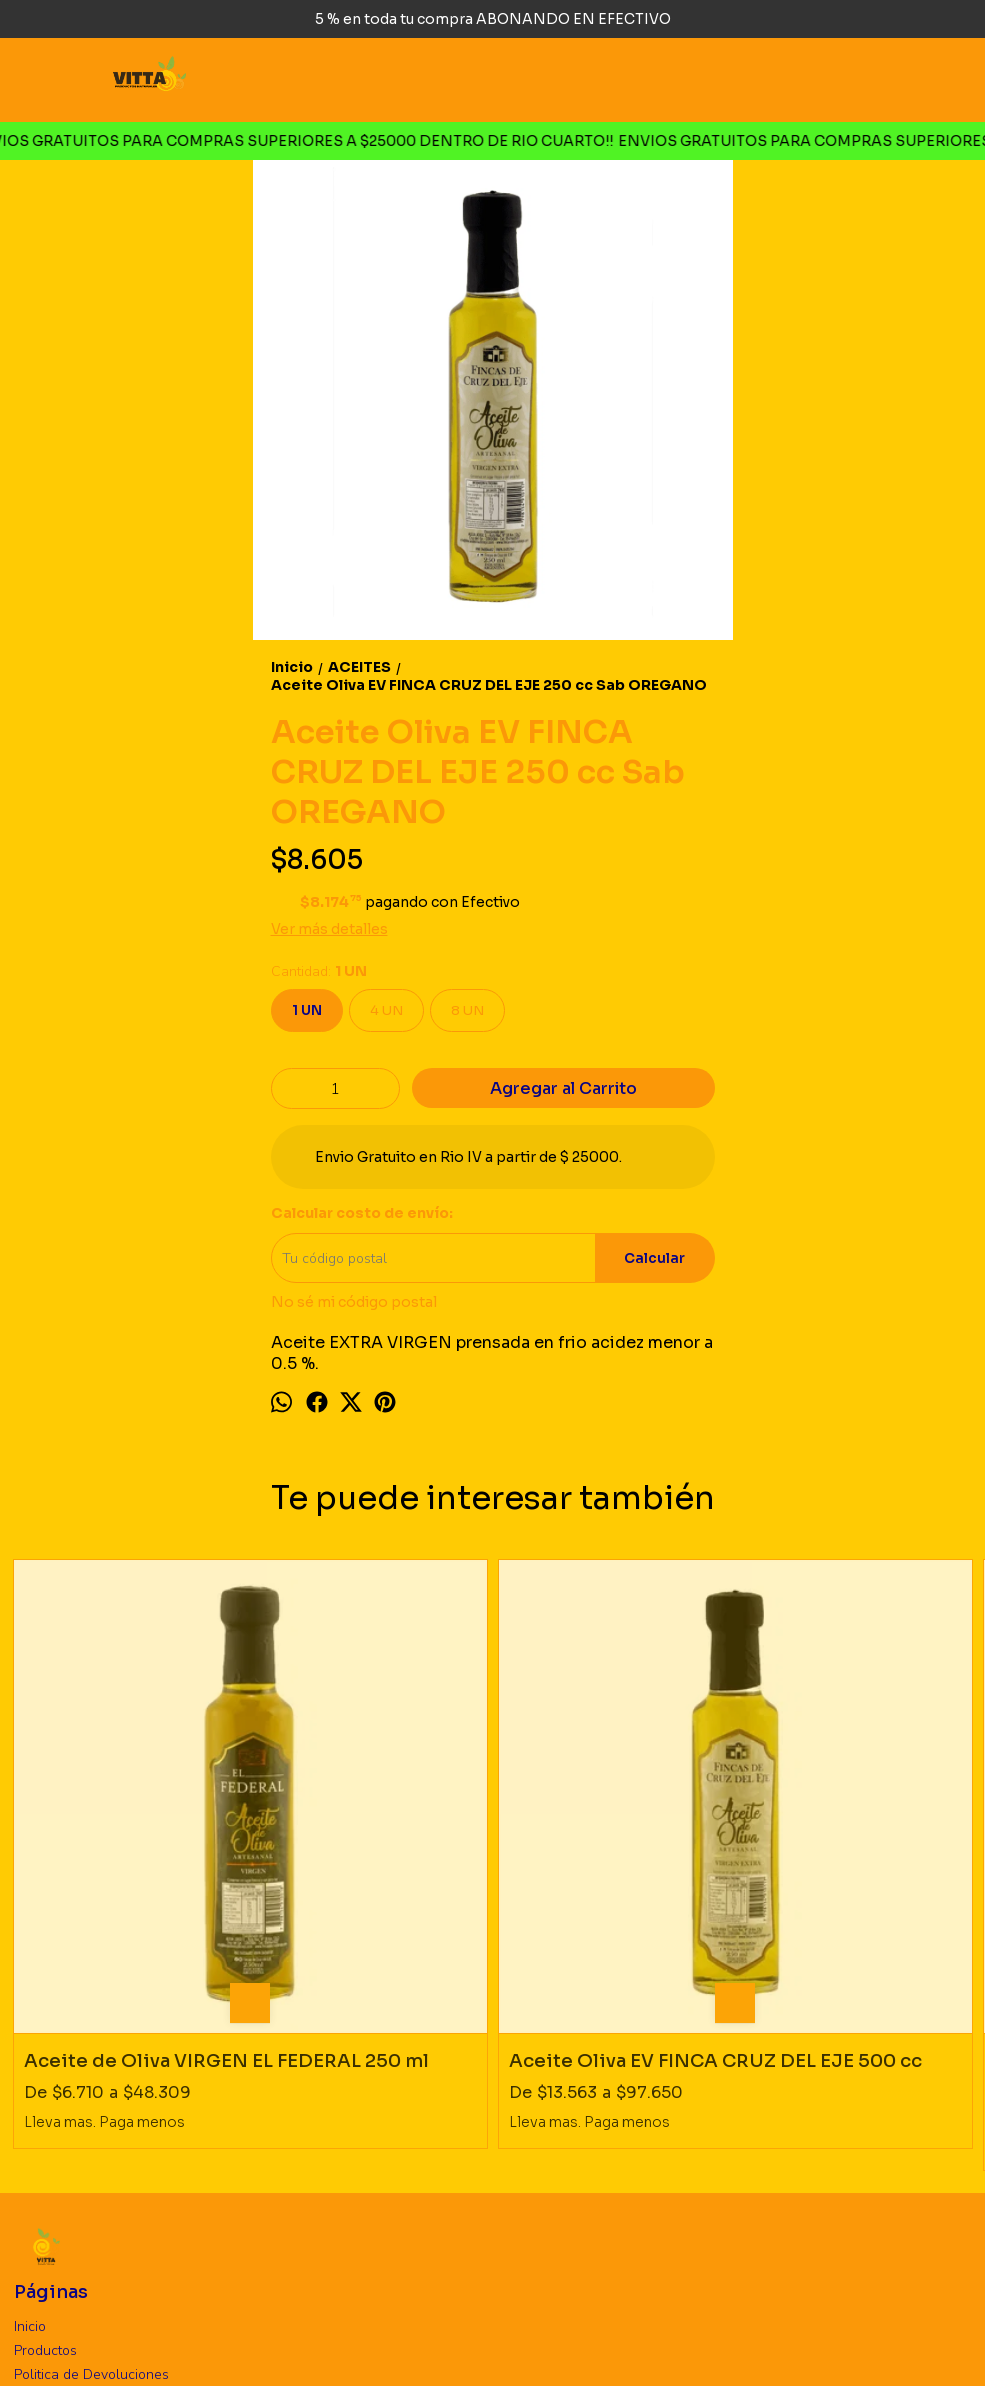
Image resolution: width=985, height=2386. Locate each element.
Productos (45, 2108)
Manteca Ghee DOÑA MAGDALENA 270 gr (851, 1830)
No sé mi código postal (354, 1302)
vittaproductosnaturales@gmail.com (159, 2287)
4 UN (386, 1010)
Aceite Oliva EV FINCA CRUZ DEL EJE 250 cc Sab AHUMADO (613, 1830)
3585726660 (73, 2257)
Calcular (654, 1258)
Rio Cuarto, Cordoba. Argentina (140, 2227)
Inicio (30, 2084)
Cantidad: (319, 971)
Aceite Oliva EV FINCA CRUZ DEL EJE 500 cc (370, 1830)
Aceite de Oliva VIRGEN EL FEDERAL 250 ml (117, 1830)
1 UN (307, 1010)
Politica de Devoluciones (91, 2132)
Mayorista (44, 2156)
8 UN (467, 1010)
